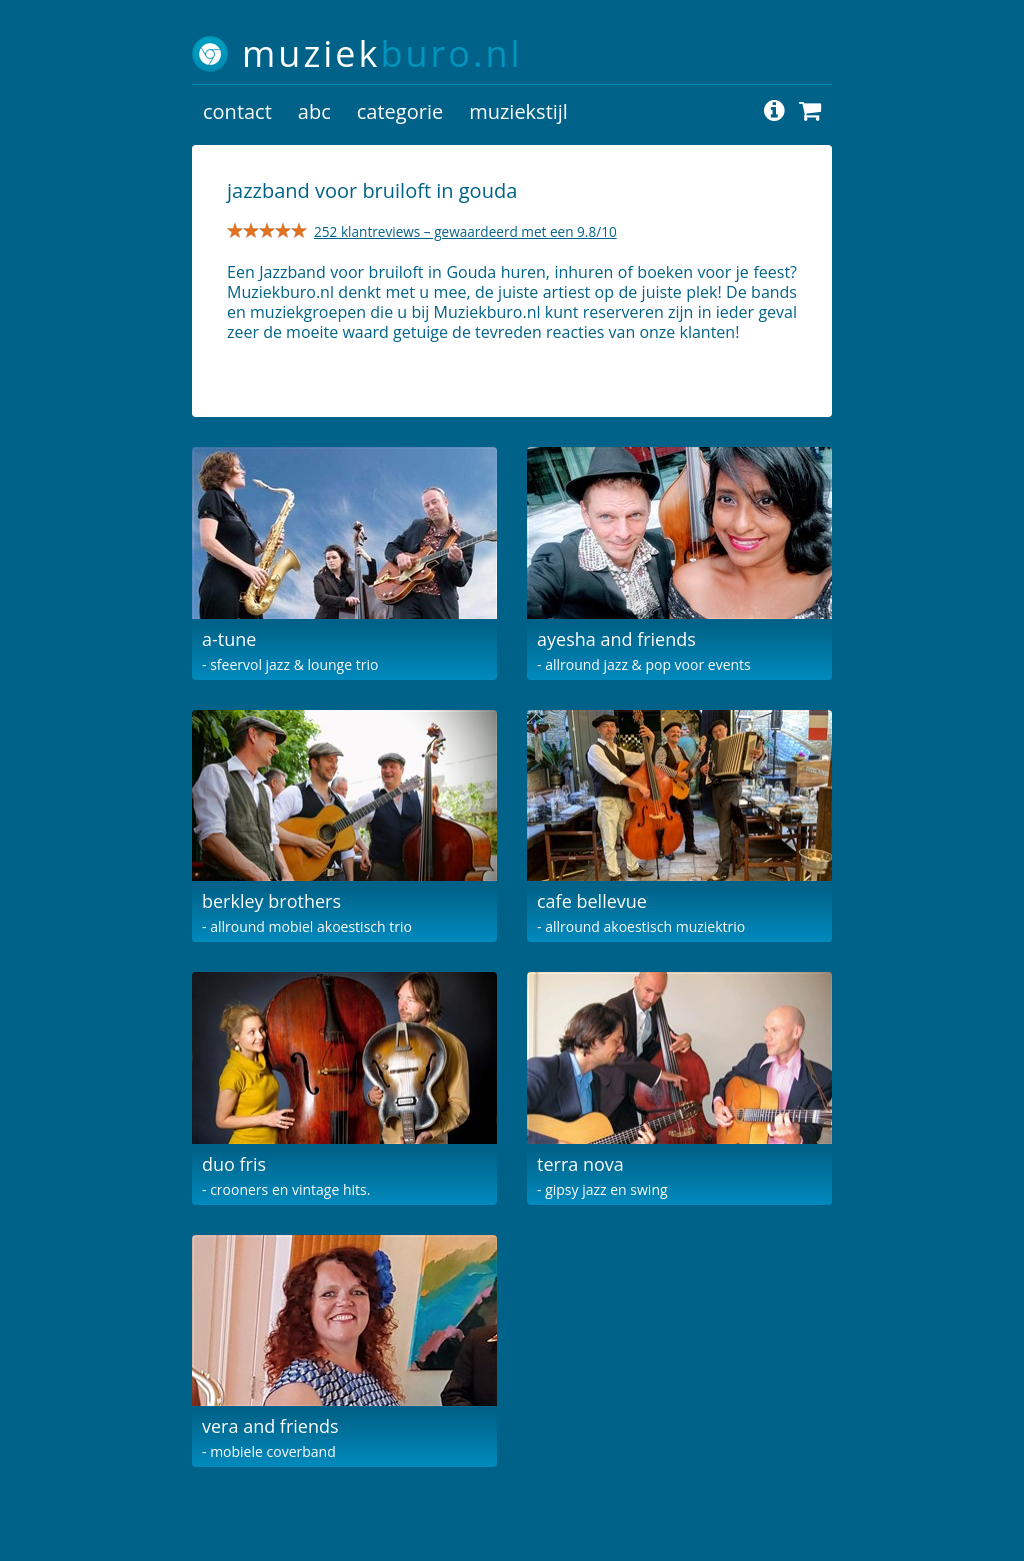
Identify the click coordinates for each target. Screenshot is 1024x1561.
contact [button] (237, 111)
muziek (382, 53)
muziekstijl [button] (518, 111)
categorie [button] (400, 111)
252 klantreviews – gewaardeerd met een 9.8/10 (465, 231)
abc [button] (314, 111)
